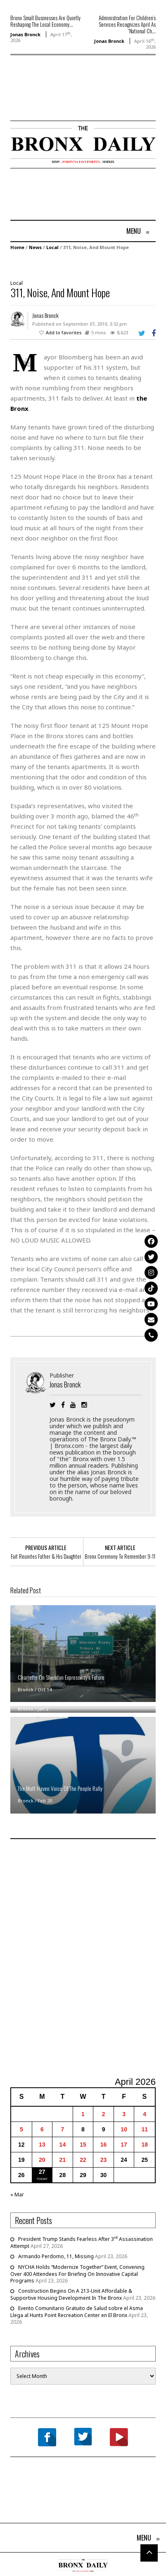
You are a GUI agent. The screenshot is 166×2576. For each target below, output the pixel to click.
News (35, 247)
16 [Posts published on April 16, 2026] (103, 2144)
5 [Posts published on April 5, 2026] (21, 2129)
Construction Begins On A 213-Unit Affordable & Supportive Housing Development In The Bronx (71, 2294)
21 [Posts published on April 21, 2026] (62, 2159)
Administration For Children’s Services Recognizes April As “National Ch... (127, 24)
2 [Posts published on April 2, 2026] (103, 2114)
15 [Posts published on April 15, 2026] (83, 2144)
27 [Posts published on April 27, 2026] (42, 2171)
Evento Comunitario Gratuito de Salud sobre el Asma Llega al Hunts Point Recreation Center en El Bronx (76, 2312)
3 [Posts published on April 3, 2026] (124, 2114)
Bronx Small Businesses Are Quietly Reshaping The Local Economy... (45, 21)
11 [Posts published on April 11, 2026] (144, 2129)
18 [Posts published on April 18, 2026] (144, 2144)
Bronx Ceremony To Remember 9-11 (120, 1556)
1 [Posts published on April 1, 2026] (83, 2114)
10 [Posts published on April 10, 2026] (124, 2129)
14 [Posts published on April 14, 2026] (62, 2144)
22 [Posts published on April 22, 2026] (83, 2159)
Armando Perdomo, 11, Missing (56, 2256)
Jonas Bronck (25, 34)
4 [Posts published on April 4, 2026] (144, 2114)
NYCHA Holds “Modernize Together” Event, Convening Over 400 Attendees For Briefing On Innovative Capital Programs (77, 2274)
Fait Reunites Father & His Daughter (46, 1556)
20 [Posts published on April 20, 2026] (42, 2159)
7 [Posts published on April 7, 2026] (62, 2129)
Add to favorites (64, 332)
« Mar (17, 2194)
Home (17, 247)
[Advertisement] (58, 100)
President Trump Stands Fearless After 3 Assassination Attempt (81, 2243)
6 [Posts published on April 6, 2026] (42, 2129)
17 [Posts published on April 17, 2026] (124, 2144)
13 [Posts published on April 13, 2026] (42, 2144)
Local (52, 247)
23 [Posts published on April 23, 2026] (103, 2159)
